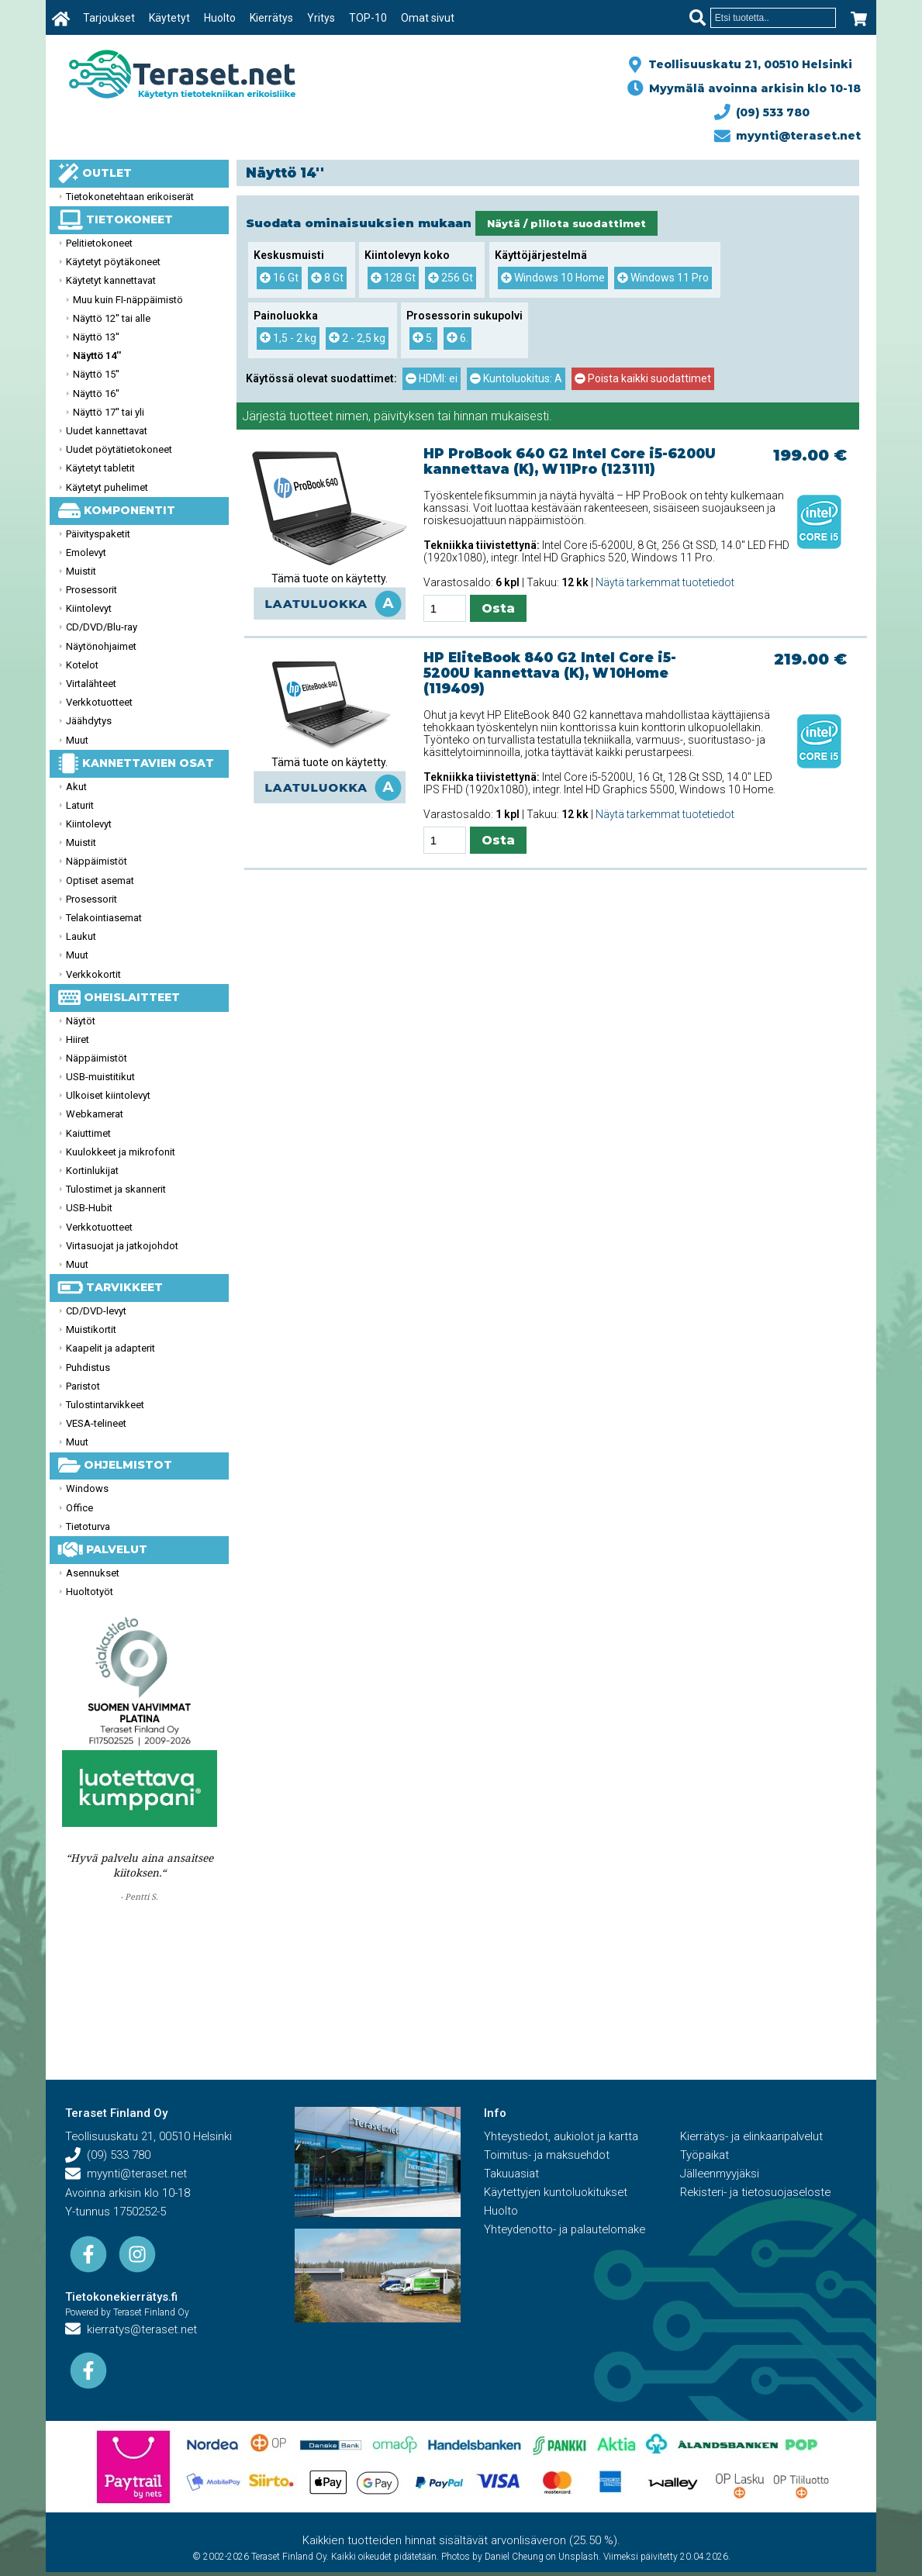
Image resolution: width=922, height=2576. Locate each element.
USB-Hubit (89, 1208)
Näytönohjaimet (101, 646)
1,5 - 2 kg (288, 338)
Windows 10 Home (553, 277)
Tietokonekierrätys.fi (121, 2298)
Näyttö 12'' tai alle (111, 318)
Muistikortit (91, 1329)
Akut (76, 786)
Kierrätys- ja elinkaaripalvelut (753, 2137)
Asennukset (92, 1573)
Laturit (80, 805)
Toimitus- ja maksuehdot (547, 2156)
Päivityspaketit (98, 534)
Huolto (220, 18)
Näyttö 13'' (96, 337)
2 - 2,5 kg (357, 338)
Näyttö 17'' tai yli (108, 412)
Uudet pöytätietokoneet (119, 449)
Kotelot (82, 665)
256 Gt (450, 277)
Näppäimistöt (96, 861)
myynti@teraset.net (788, 136)
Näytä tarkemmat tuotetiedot (665, 582)
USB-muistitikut (100, 1077)
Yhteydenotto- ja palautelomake (567, 2230)
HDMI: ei (432, 378)
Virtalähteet (91, 683)
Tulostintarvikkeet (105, 1405)
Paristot (83, 1386)
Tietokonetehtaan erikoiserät (130, 196)
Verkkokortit (93, 974)
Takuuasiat (511, 2174)
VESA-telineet (96, 1423)
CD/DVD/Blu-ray (101, 627)
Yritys (321, 18)
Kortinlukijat (92, 1170)
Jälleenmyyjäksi (720, 2174)
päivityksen (404, 416)
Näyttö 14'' (97, 355)
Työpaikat (705, 2156)
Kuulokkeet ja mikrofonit (120, 1152)
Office (79, 1508)
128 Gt (393, 277)
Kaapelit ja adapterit (110, 1348)
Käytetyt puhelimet (107, 487)
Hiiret (77, 1039)
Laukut (81, 936)
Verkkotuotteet (99, 702)
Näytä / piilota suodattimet (566, 223)
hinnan (471, 416)
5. (423, 338)
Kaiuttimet (88, 1133)
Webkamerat (94, 1114)
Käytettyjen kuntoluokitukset (557, 2193)
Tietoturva (88, 1526)
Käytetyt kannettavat (111, 280)
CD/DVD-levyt (96, 1311)
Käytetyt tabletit (100, 468)
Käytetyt (169, 18)
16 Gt (279, 277)
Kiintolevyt (89, 608)
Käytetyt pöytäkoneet (113, 262)
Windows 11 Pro (663, 277)
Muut (77, 740)
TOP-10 (368, 18)
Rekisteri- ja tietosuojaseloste (757, 2193)
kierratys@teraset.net (132, 2330)
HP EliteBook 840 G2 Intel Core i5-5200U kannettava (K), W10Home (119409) (549, 673)
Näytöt (80, 1021)
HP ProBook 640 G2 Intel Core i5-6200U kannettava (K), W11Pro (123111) (569, 461)
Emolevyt (86, 552)
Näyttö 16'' (96, 393)
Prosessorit (91, 590)
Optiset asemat (100, 880)
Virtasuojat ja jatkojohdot (122, 1246)
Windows (87, 1488)
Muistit (81, 571)
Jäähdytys (89, 721)
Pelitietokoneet (99, 243)
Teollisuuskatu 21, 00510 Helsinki (747, 64)
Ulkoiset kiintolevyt (108, 1095)
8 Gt (327, 277)
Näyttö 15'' (96, 374)
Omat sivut (427, 18)
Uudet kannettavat (106, 431)
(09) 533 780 (762, 112)
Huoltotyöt (89, 1591)
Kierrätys (271, 18)
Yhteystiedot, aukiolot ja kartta (562, 2137)
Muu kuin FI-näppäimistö (128, 300)
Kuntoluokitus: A (516, 378)
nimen (352, 416)
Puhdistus (88, 1367)
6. (457, 338)
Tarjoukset (109, 18)
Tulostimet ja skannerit (116, 1189)
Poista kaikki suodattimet (643, 378)
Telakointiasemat (104, 918)
